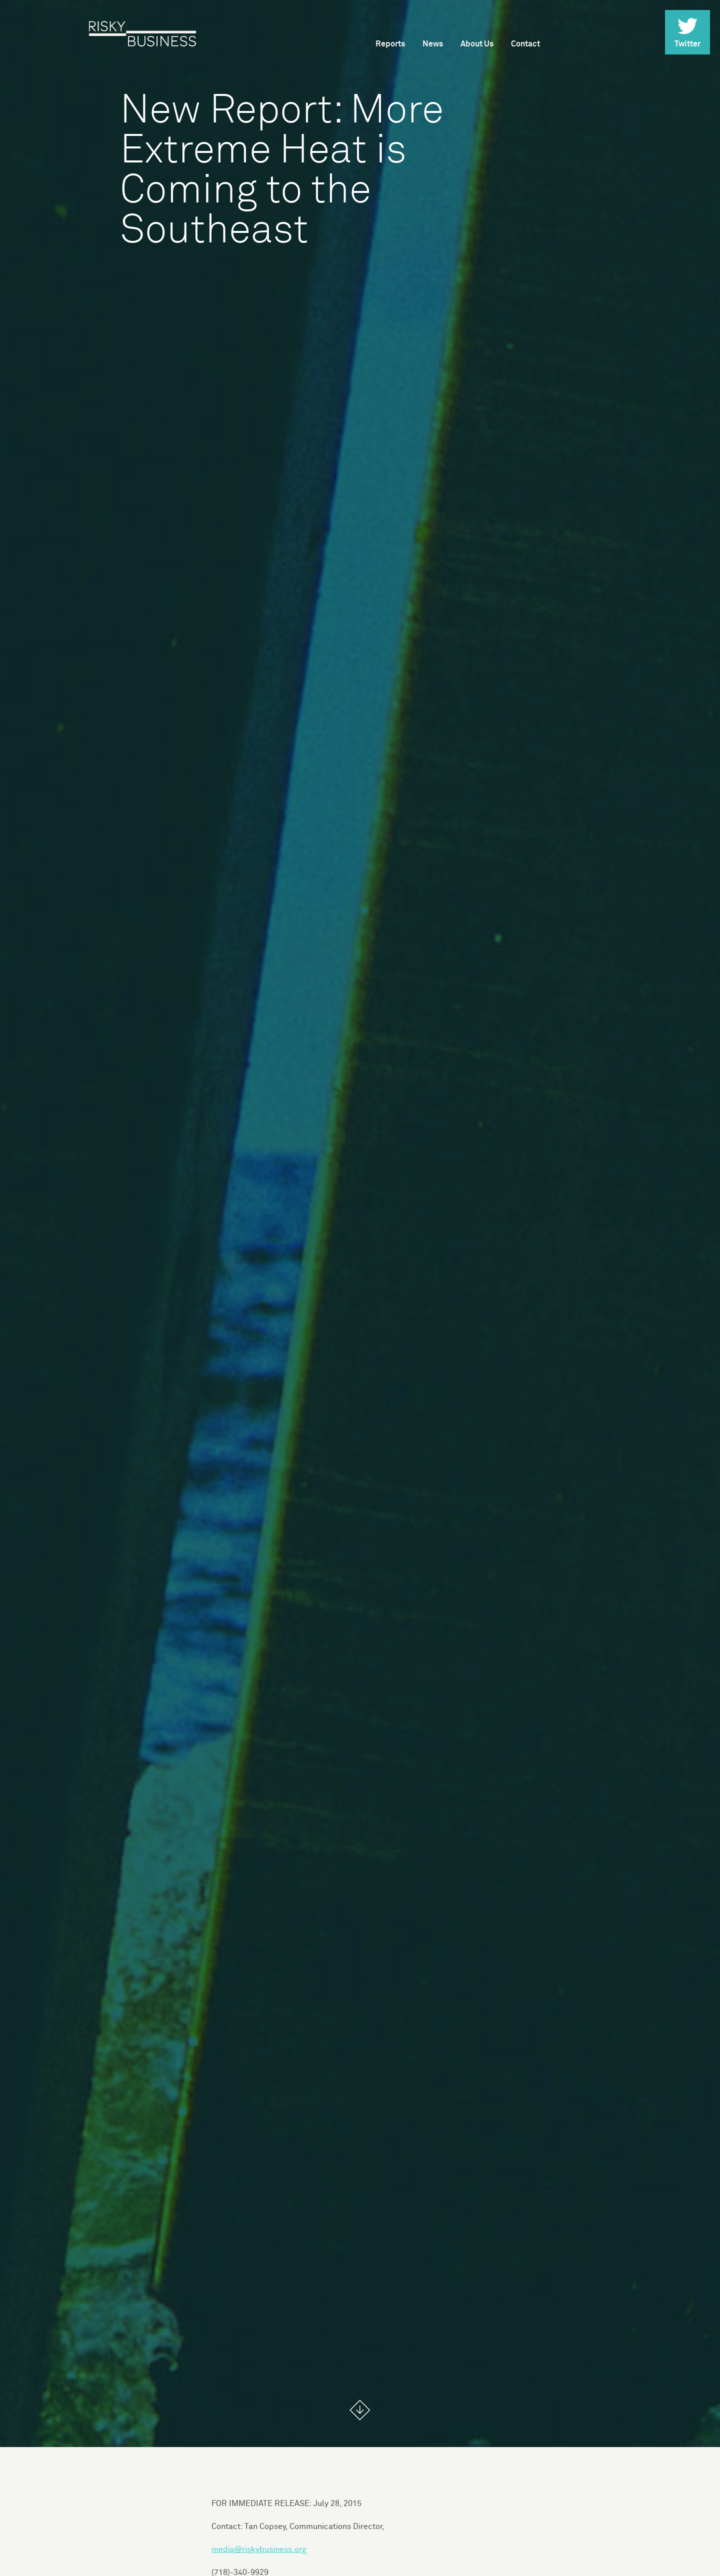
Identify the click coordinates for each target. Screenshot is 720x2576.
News (432, 43)
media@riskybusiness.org (259, 2550)
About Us (477, 43)
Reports (390, 43)
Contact (525, 43)
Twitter (688, 32)
